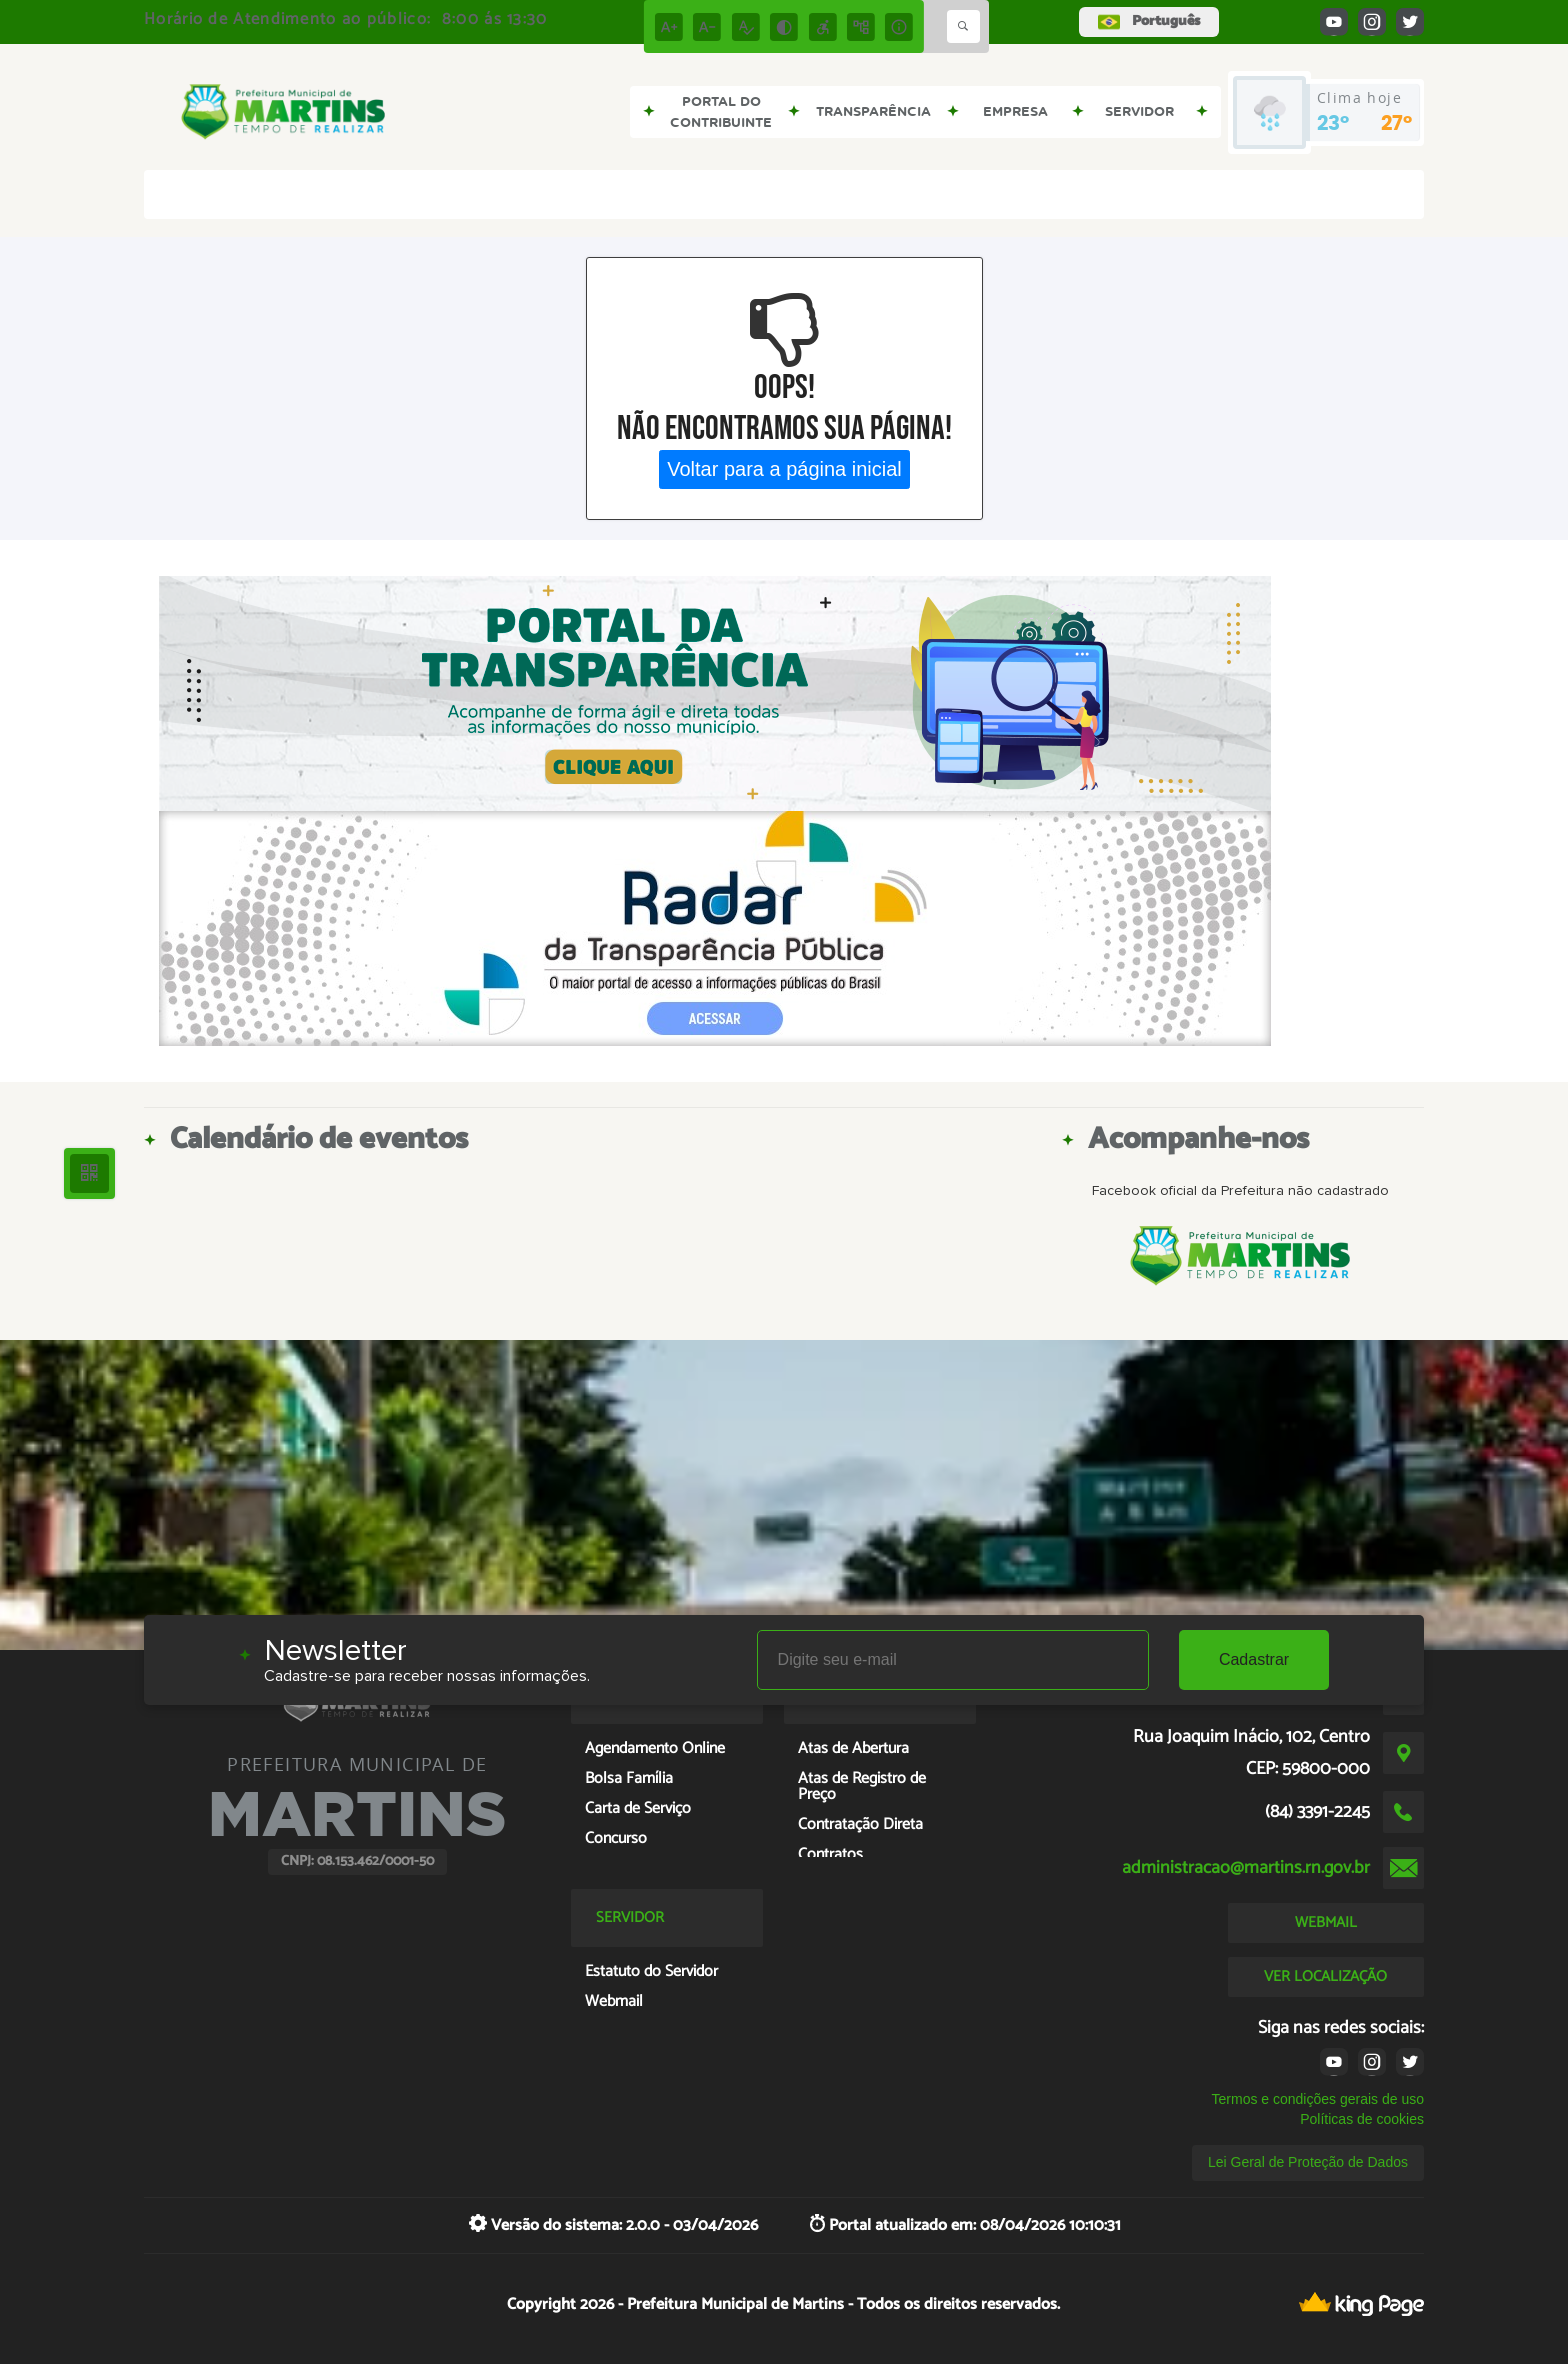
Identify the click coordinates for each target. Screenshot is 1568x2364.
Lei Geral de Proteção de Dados (1308, 2162)
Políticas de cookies (1362, 2119)
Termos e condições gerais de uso (1318, 2099)
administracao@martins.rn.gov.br (1246, 1868)
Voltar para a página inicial (784, 469)
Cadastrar (1254, 1659)
